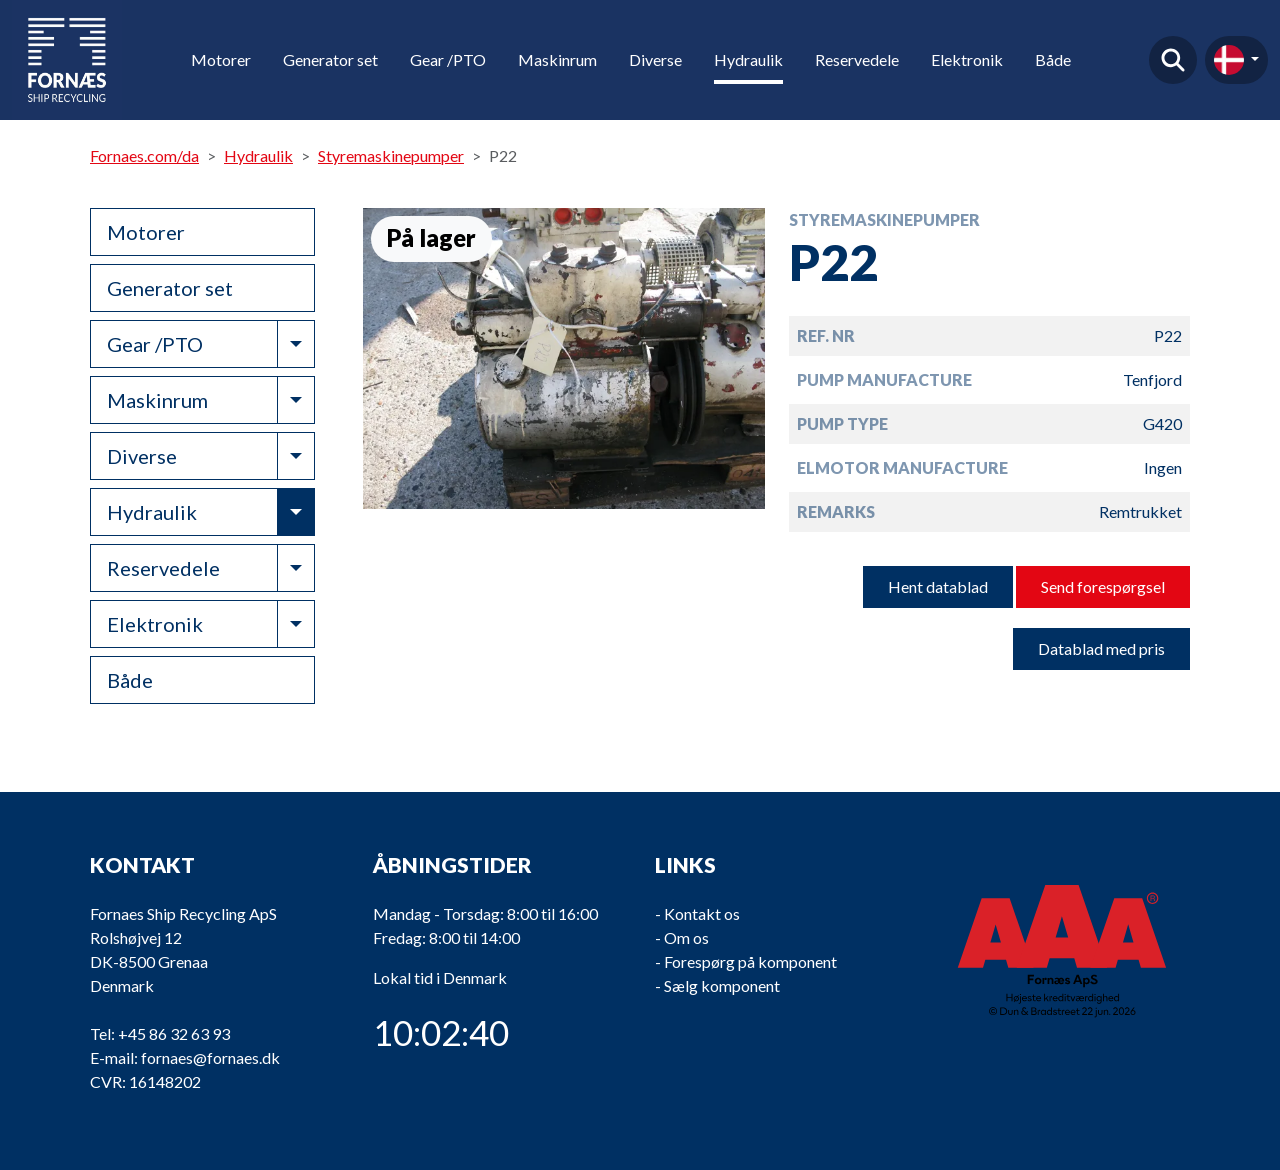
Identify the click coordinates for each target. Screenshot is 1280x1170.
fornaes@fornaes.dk (210, 1057)
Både (1053, 59)
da (1229, 60)
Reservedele (857, 59)
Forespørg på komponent (750, 961)
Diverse (655, 59)
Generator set (330, 59)
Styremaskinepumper (391, 155)
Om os (686, 937)
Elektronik (967, 59)
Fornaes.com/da (144, 155)
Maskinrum (557, 59)
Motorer (221, 59)
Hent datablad (938, 586)
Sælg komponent (722, 985)
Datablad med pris (1101, 648)
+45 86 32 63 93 (174, 1033)
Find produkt (1173, 60)
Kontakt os (702, 913)
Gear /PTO (448, 59)
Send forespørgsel (1103, 586)
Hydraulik (748, 59)
